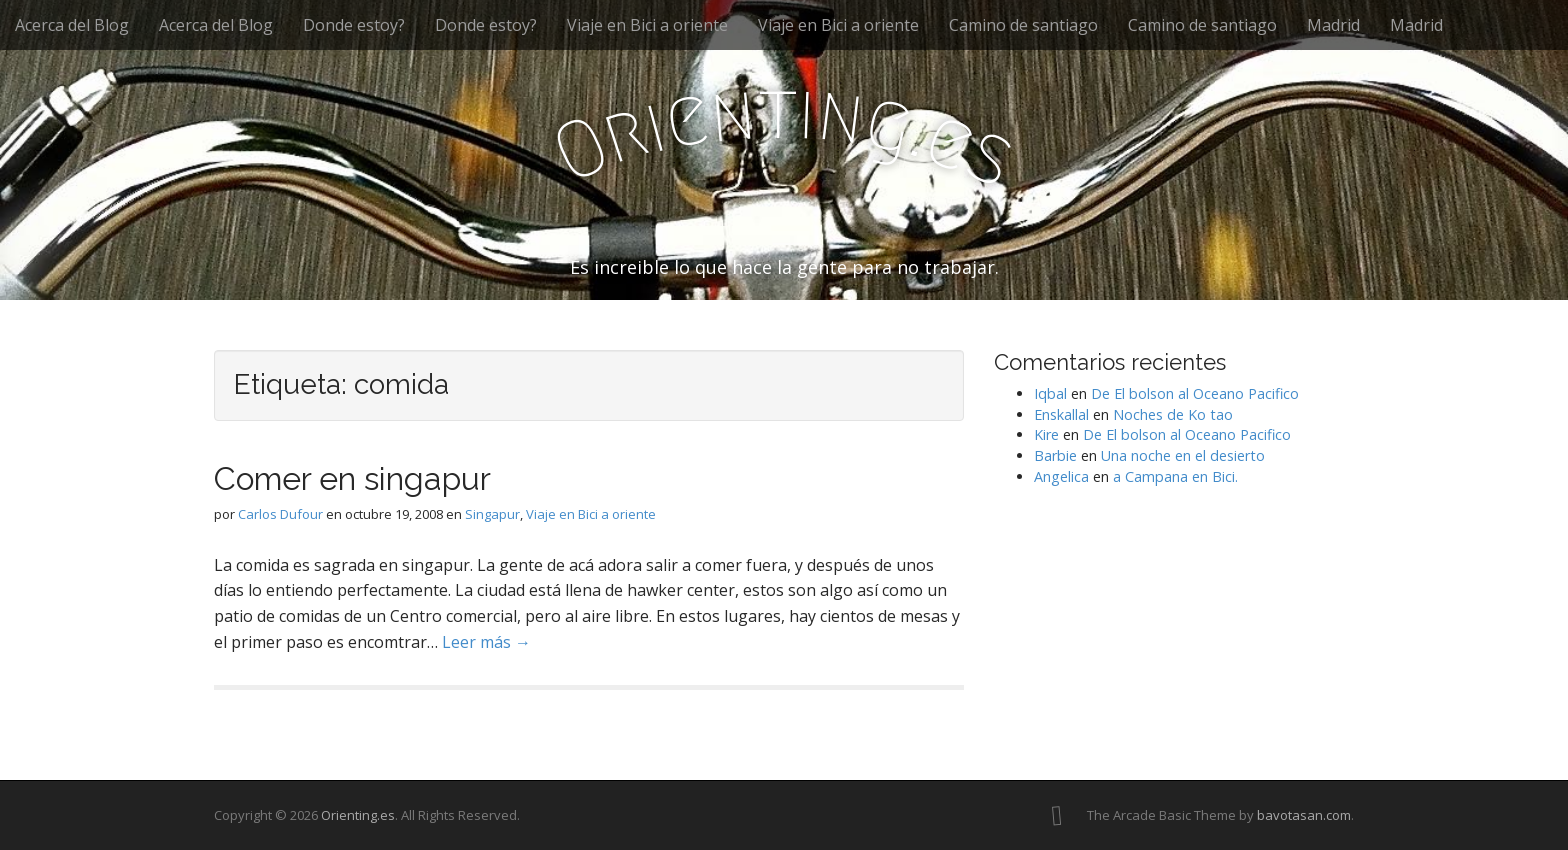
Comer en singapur (352, 478)
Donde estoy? (354, 25)
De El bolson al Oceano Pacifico (1195, 393)
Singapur (492, 514)
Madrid (1333, 25)
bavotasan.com (1304, 815)
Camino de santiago (1023, 25)
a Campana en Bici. (1175, 476)
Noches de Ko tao (1173, 414)
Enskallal (1061, 414)
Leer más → (486, 642)
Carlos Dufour (280, 514)
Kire (1046, 434)
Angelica (1061, 476)
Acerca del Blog (72, 25)
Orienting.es (358, 815)
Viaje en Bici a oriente (647, 25)
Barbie (1055, 455)
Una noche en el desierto (1183, 455)
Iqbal (1050, 393)
